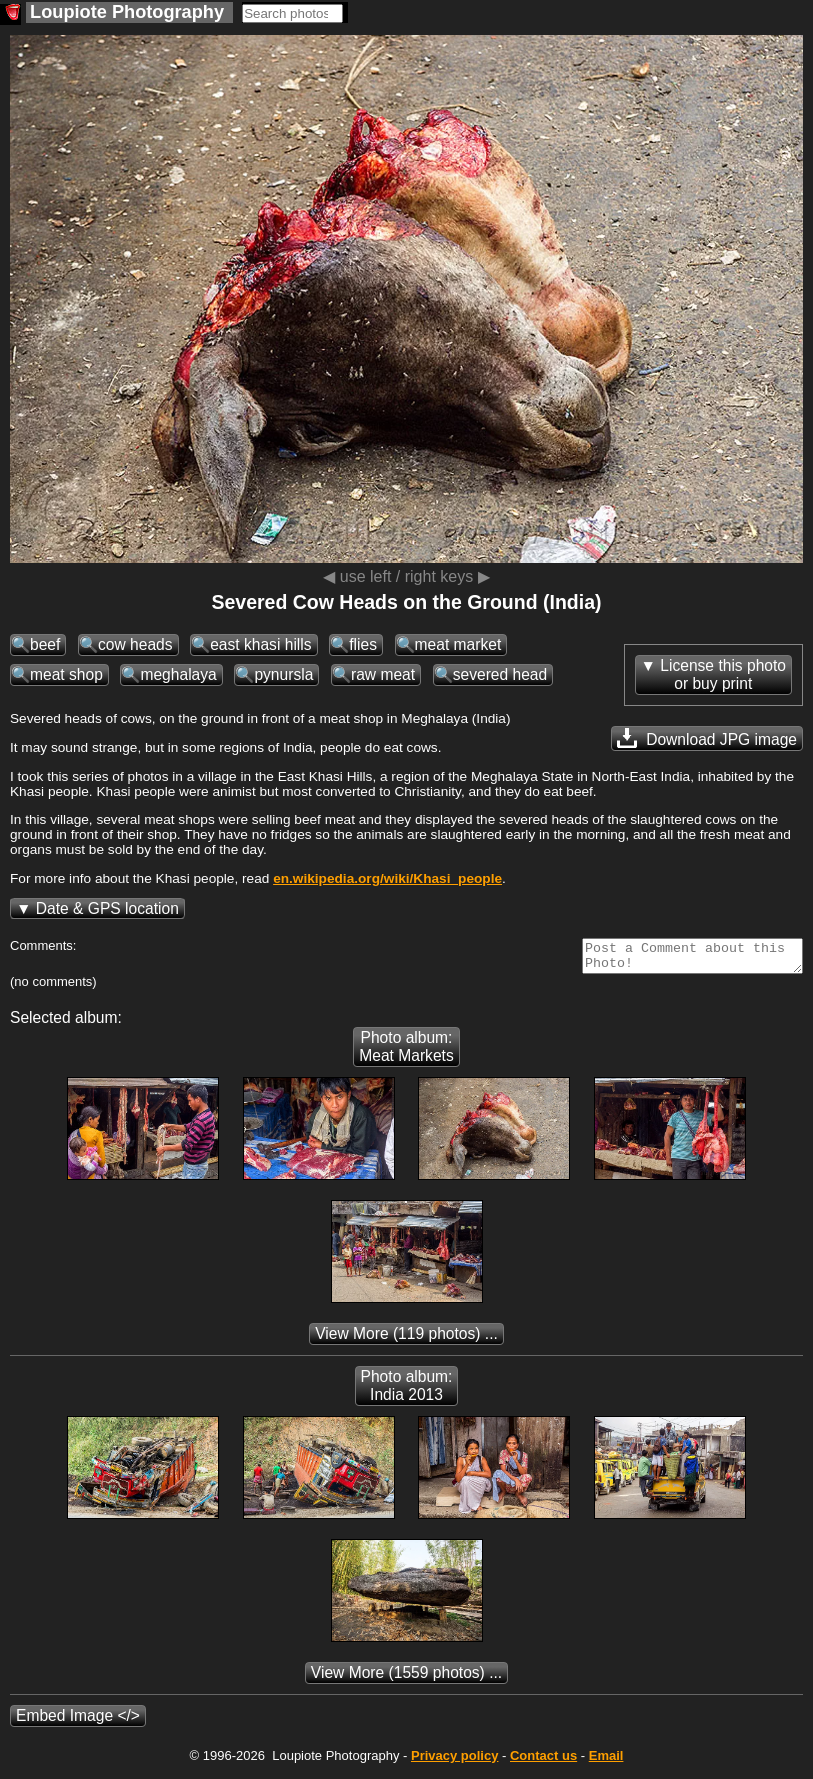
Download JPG (707, 738)
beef (45, 644)
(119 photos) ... (406, 1339)
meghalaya (178, 674)
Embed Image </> (78, 1721)
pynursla (283, 674)
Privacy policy (454, 1761)
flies (363, 644)
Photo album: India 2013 (407, 1391)
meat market (458, 644)
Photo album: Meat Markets (406, 1052)
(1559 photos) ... (406, 1678)
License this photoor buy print (723, 674)
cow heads (135, 644)
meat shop (66, 674)
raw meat (383, 674)
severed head (500, 674)
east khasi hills (260, 644)
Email (606, 1761)
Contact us (543, 1761)
